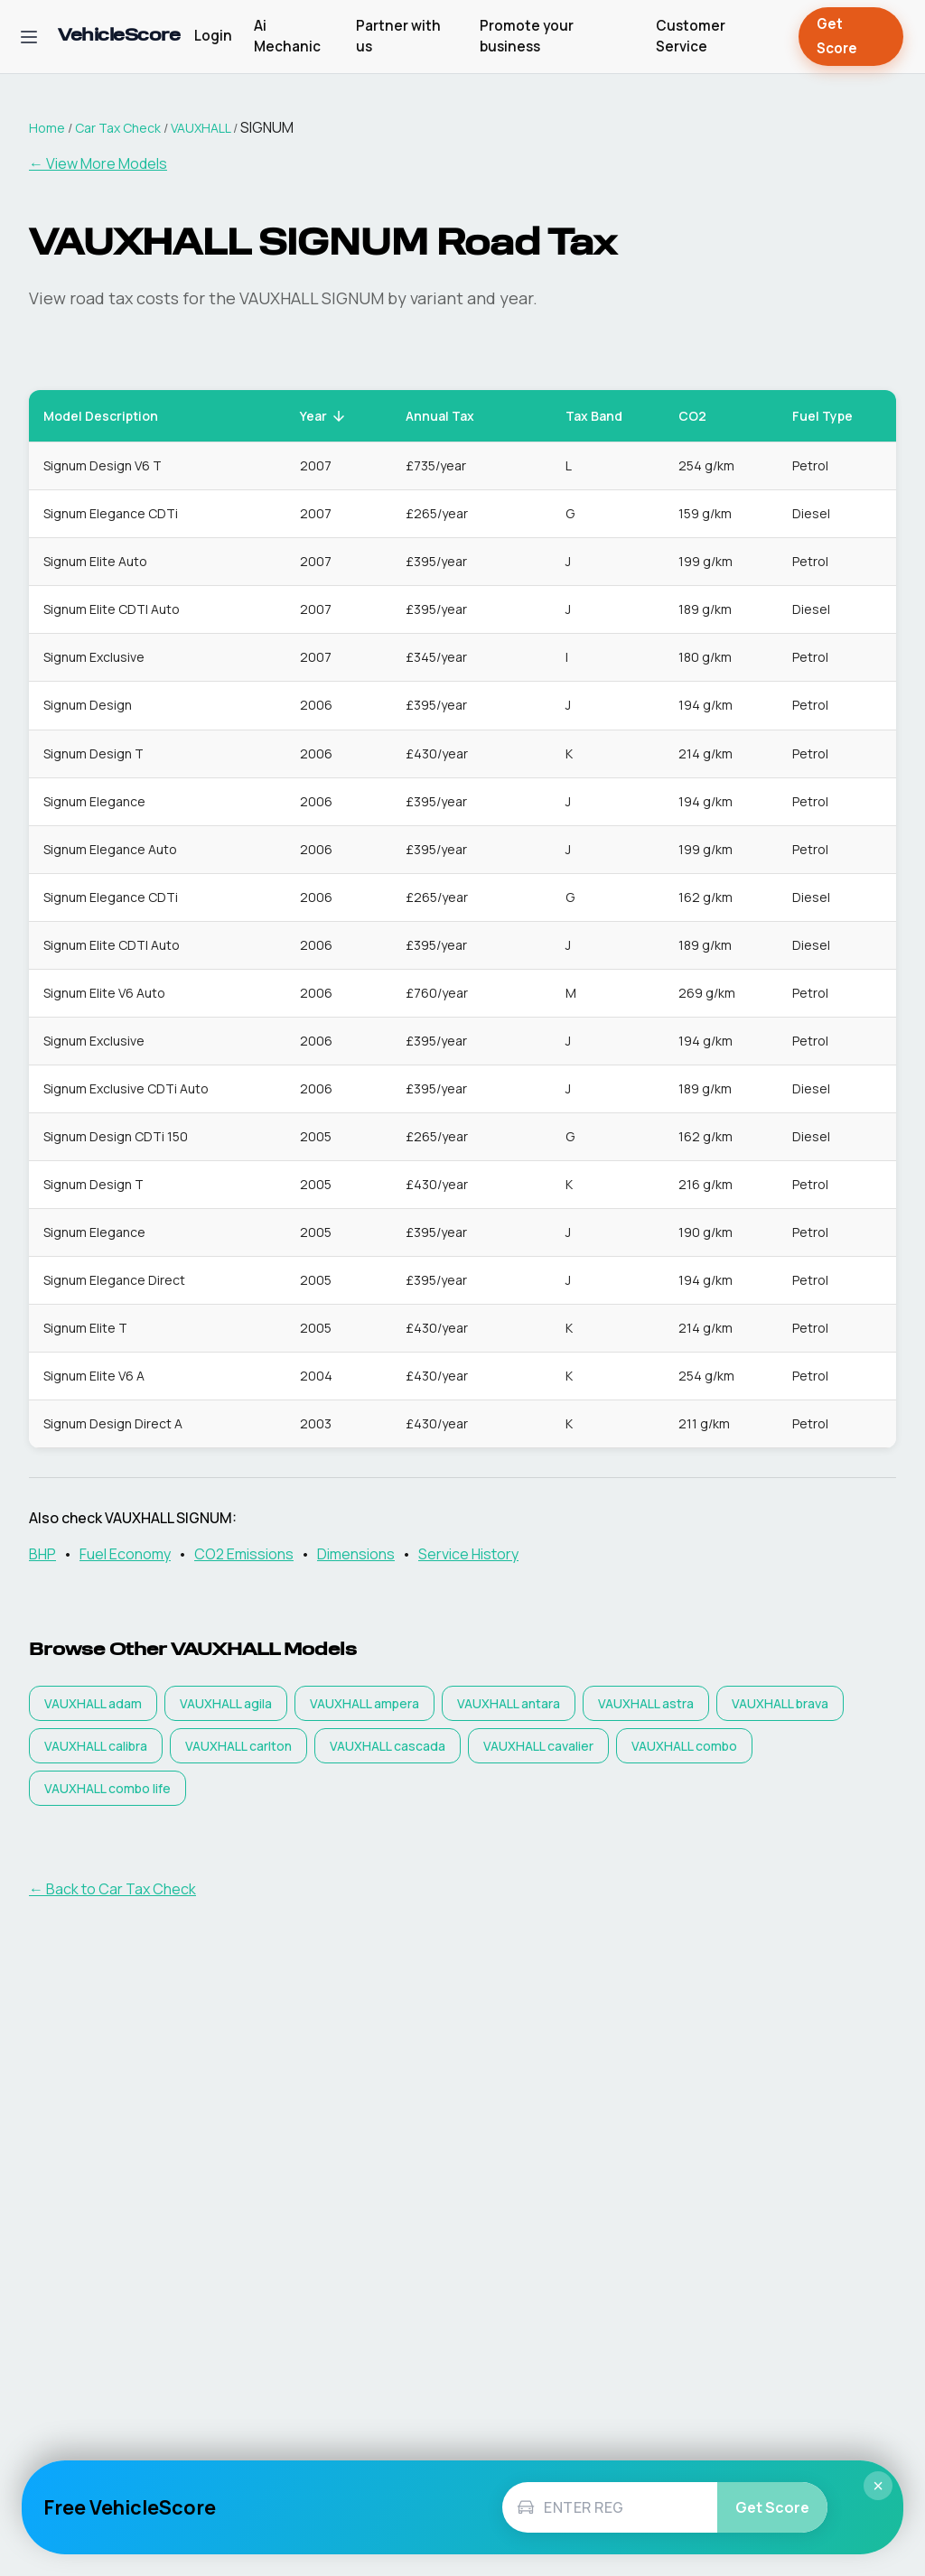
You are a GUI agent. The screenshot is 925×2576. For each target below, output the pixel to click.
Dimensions (356, 1554)
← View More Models (98, 163)
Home (47, 127)
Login (213, 35)
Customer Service (690, 36)
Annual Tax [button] (450, 415)
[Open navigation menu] (29, 37)
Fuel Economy (125, 1554)
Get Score (851, 36)
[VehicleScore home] (119, 37)
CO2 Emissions (244, 1554)
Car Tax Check (118, 127)
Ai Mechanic (287, 36)
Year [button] (323, 415)
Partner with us (398, 36)
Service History (468, 1554)
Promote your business (527, 36)
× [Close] (878, 2486)
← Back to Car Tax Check (112, 1889)
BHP (42, 1554)
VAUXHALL (200, 127)
